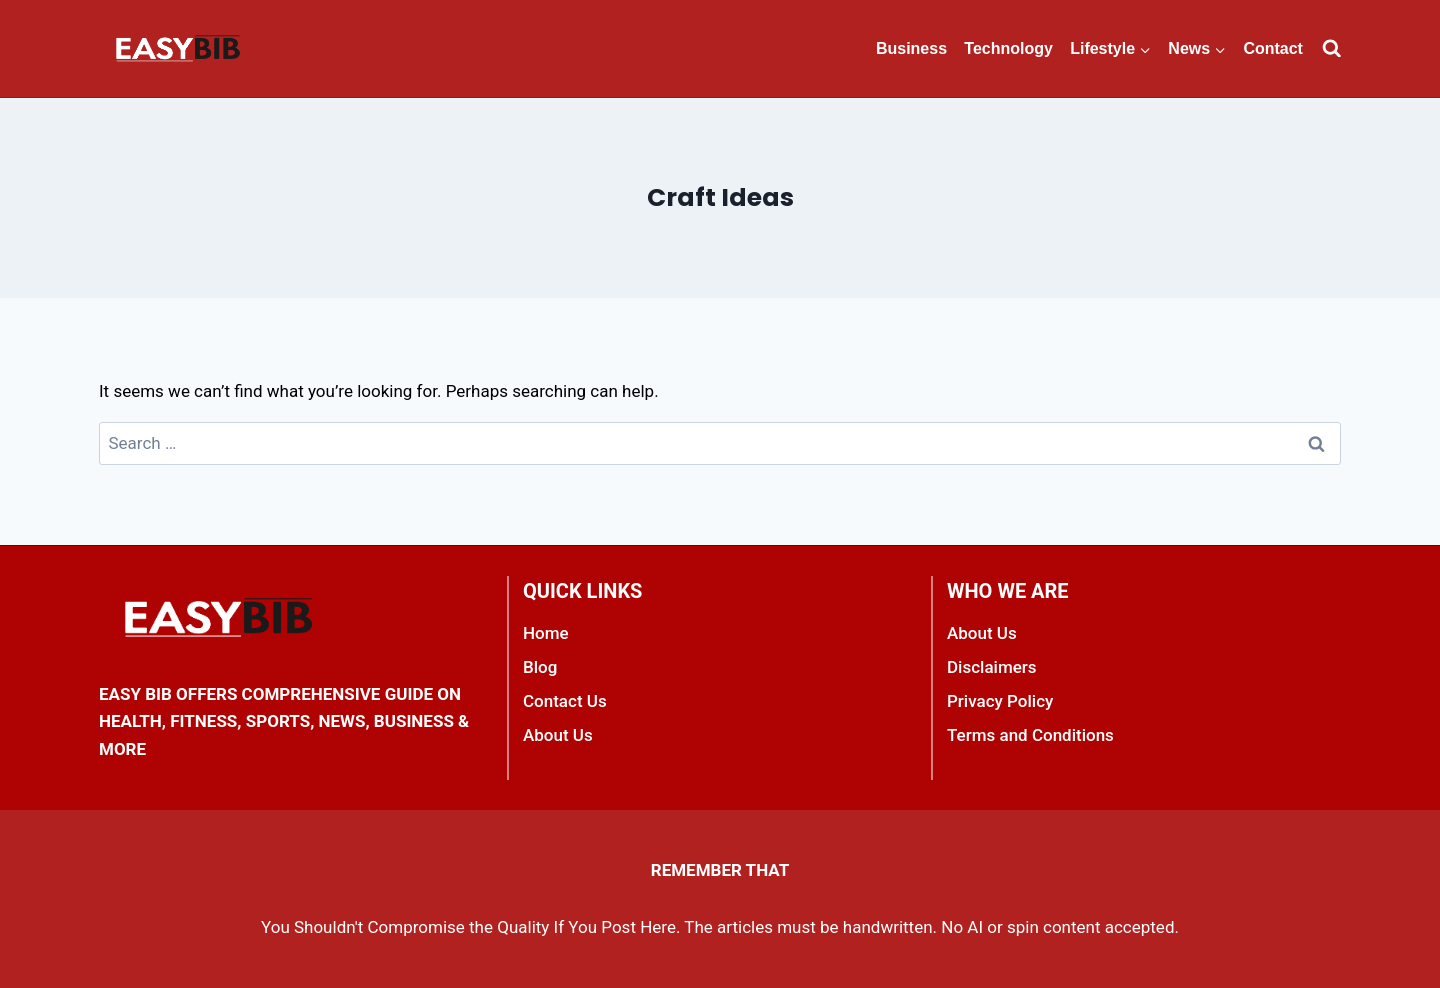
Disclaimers (992, 667)
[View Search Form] (1331, 48)
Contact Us (565, 701)
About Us (558, 735)
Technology (1008, 48)
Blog (540, 667)
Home (546, 633)
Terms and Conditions (1030, 735)
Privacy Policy (1000, 701)
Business (911, 48)
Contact (1273, 48)
